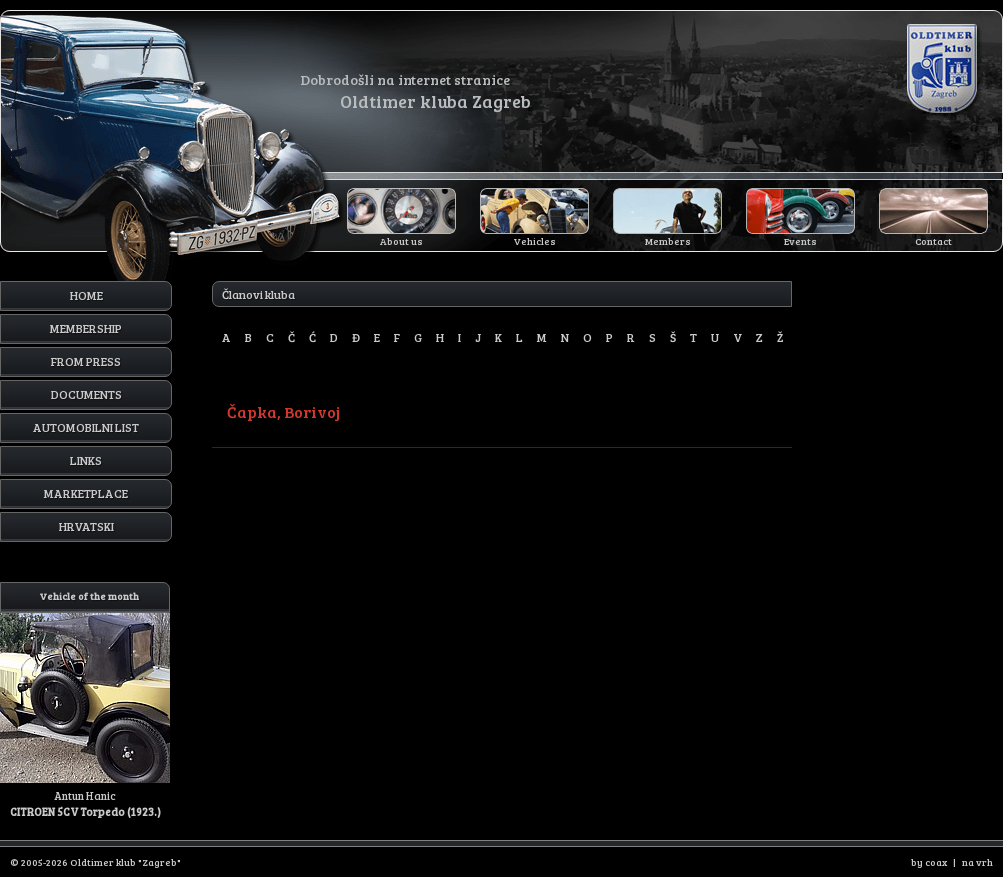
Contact (933, 241)
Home (86, 295)
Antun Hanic (85, 700)
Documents (86, 394)
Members (668, 241)
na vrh (977, 862)
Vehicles (535, 241)
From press (86, 361)
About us (401, 241)
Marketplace (86, 493)
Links (86, 460)
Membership (86, 328)
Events (800, 241)
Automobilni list (86, 427)
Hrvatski (86, 526)
